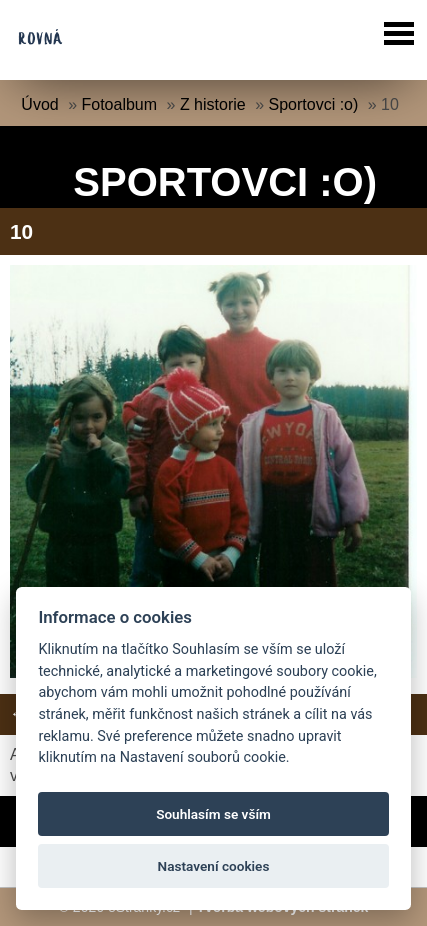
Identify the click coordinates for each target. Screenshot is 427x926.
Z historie (213, 104)
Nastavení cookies (214, 866)
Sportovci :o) (313, 104)
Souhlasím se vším (213, 814)
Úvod (39, 104)
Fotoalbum (120, 104)
